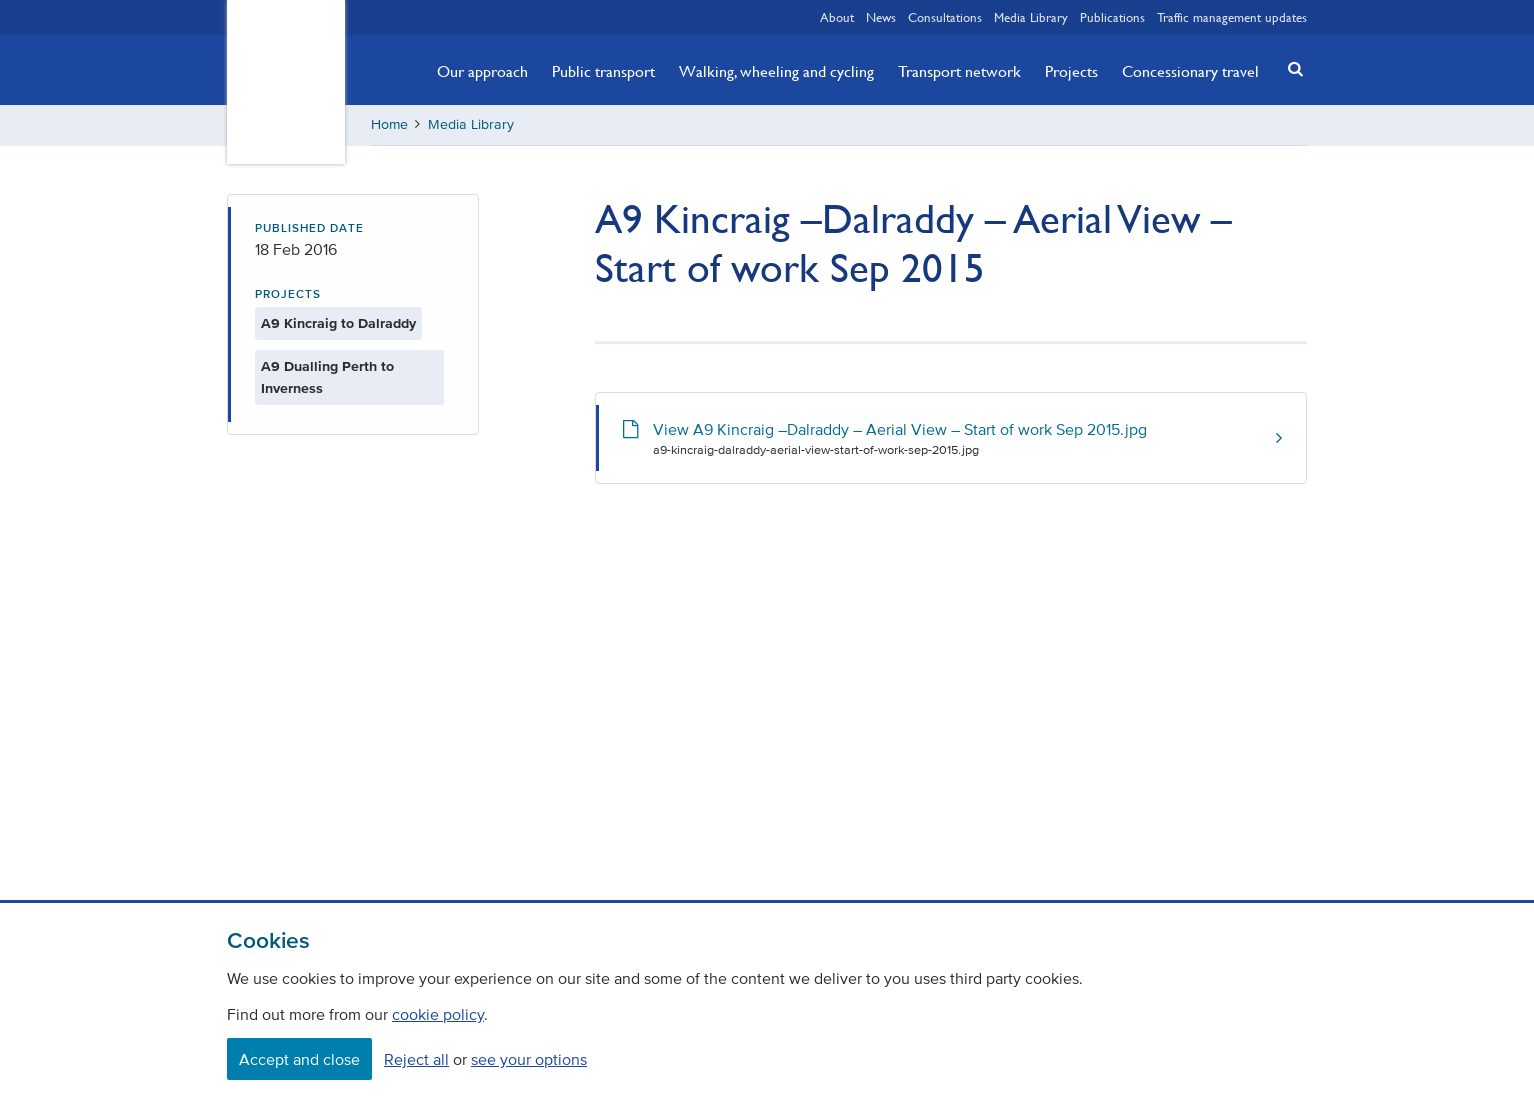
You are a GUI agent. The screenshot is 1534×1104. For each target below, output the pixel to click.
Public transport (603, 71)
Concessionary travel (1190, 71)
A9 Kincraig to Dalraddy (338, 323)
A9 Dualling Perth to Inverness (327, 377)
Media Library (1031, 17)
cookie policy (438, 1014)
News (881, 17)
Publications (1112, 17)
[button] (1290, 68)
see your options (529, 1059)
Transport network (959, 71)
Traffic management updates (1232, 17)
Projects (1071, 71)
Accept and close (299, 1059)
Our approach (482, 71)
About (837, 17)
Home (389, 124)
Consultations (945, 17)
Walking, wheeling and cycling (776, 71)
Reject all (416, 1059)
